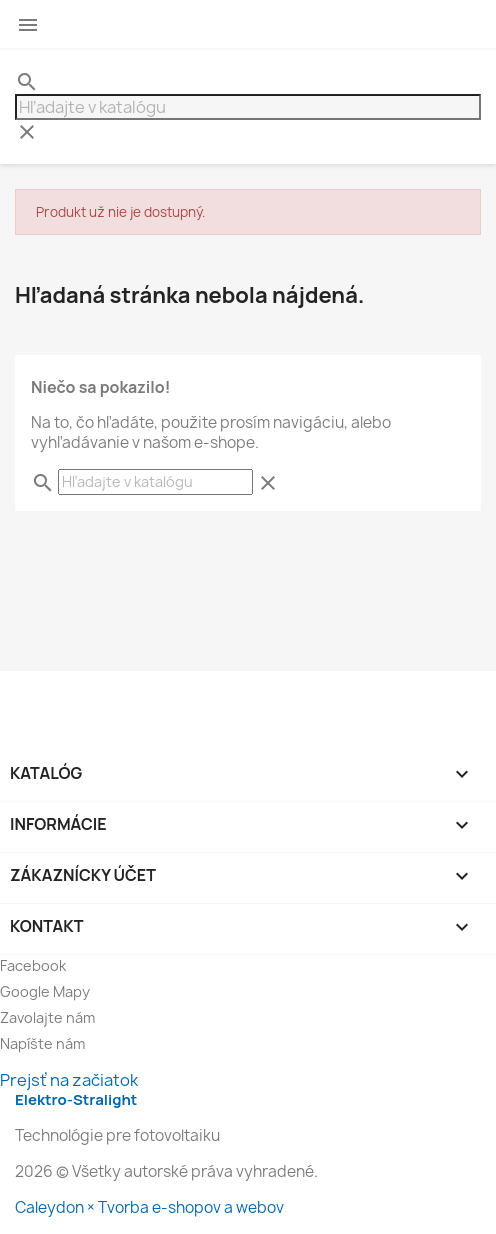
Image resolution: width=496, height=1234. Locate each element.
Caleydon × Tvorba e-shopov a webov (149, 1207)
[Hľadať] (248, 107)
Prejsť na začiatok (69, 1080)
